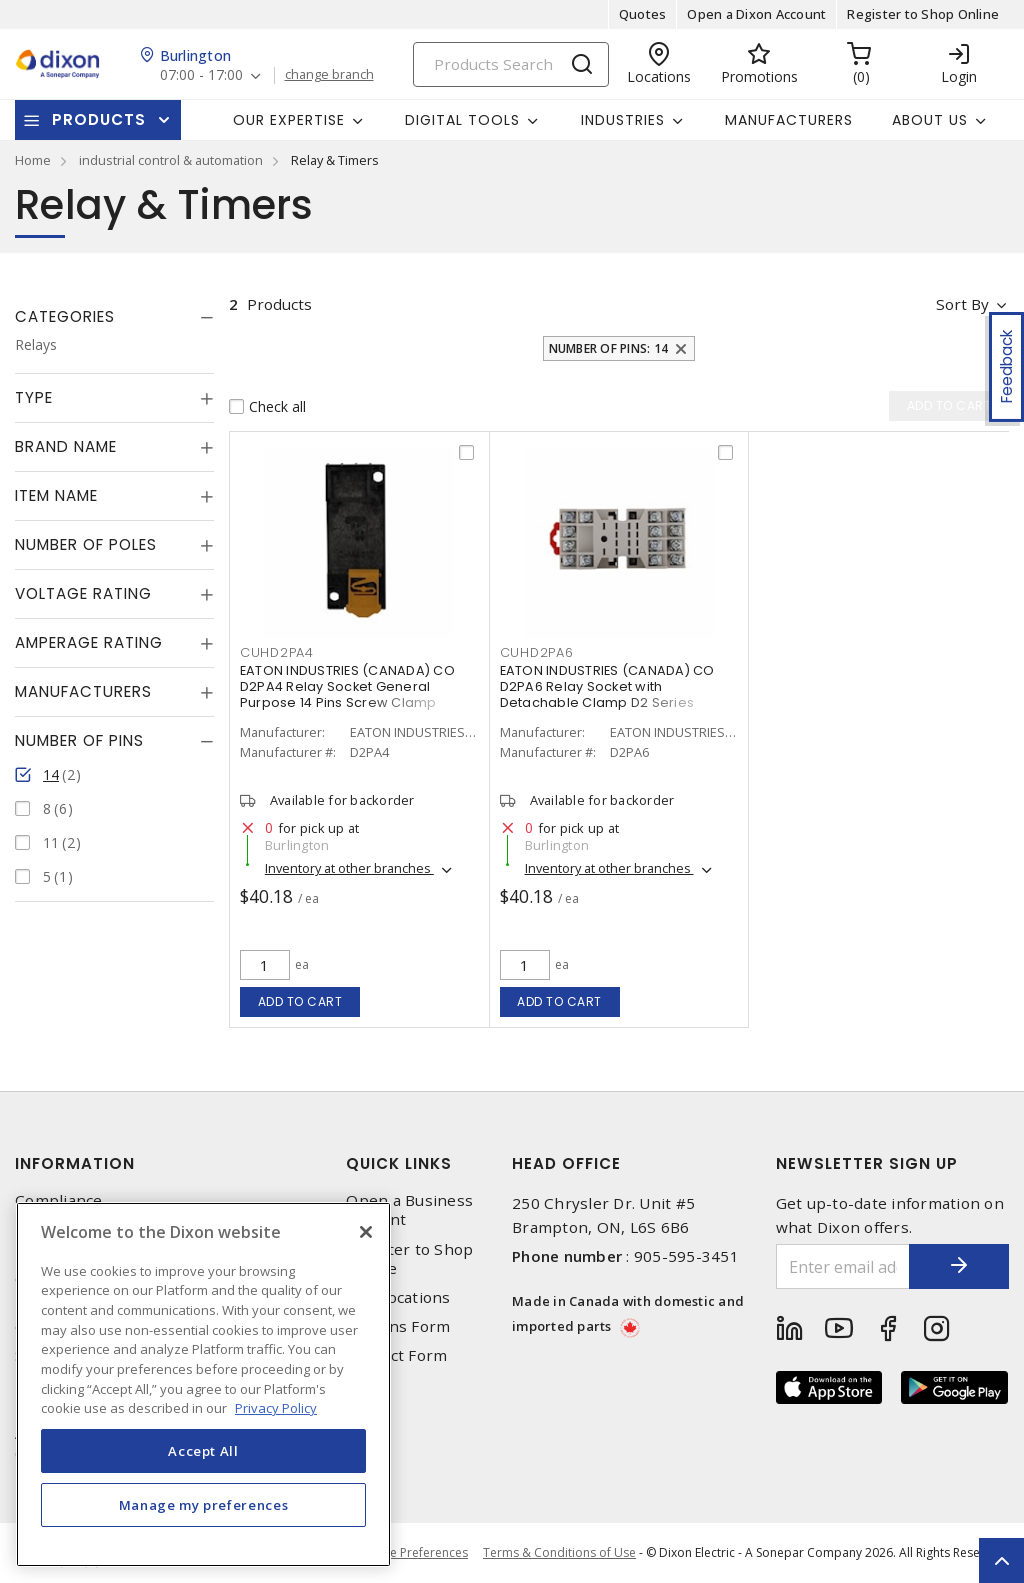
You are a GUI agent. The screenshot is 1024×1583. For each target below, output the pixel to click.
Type (34, 397)
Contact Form (396, 1355)
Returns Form (398, 1326)
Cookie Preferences (412, 1553)
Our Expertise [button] (289, 120)
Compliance (59, 1200)
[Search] (511, 64)
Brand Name (66, 446)
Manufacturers (789, 120)
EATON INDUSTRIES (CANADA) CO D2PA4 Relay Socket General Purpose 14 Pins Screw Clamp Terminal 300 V (347, 694)
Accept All (203, 1451)
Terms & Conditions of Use (559, 1552)
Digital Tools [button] (462, 120)
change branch (329, 75)
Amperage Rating (89, 642)
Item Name (56, 495)
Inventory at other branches (349, 869)
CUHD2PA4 (277, 652)
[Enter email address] (843, 1266)
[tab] (114, 317)
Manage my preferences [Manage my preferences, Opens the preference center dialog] (204, 1505)
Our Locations (398, 1297)
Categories (65, 316)
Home (33, 160)
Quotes (643, 14)
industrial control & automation (171, 160)
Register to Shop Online (923, 14)
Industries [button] (623, 120)
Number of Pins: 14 (609, 348)
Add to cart (300, 1001)
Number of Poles (86, 544)
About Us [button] (930, 120)
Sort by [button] (962, 304)
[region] (203, 1384)
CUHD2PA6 (537, 652)
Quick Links (399, 1163)
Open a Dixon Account (756, 14)
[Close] (366, 1232)
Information (75, 1163)
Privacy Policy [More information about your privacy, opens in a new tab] (276, 1408)
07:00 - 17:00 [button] (201, 75)
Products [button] (99, 119)
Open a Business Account (409, 1210)
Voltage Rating (83, 593)
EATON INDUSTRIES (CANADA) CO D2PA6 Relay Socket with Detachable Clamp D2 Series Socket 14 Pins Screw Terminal (607, 694)
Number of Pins (79, 740)
